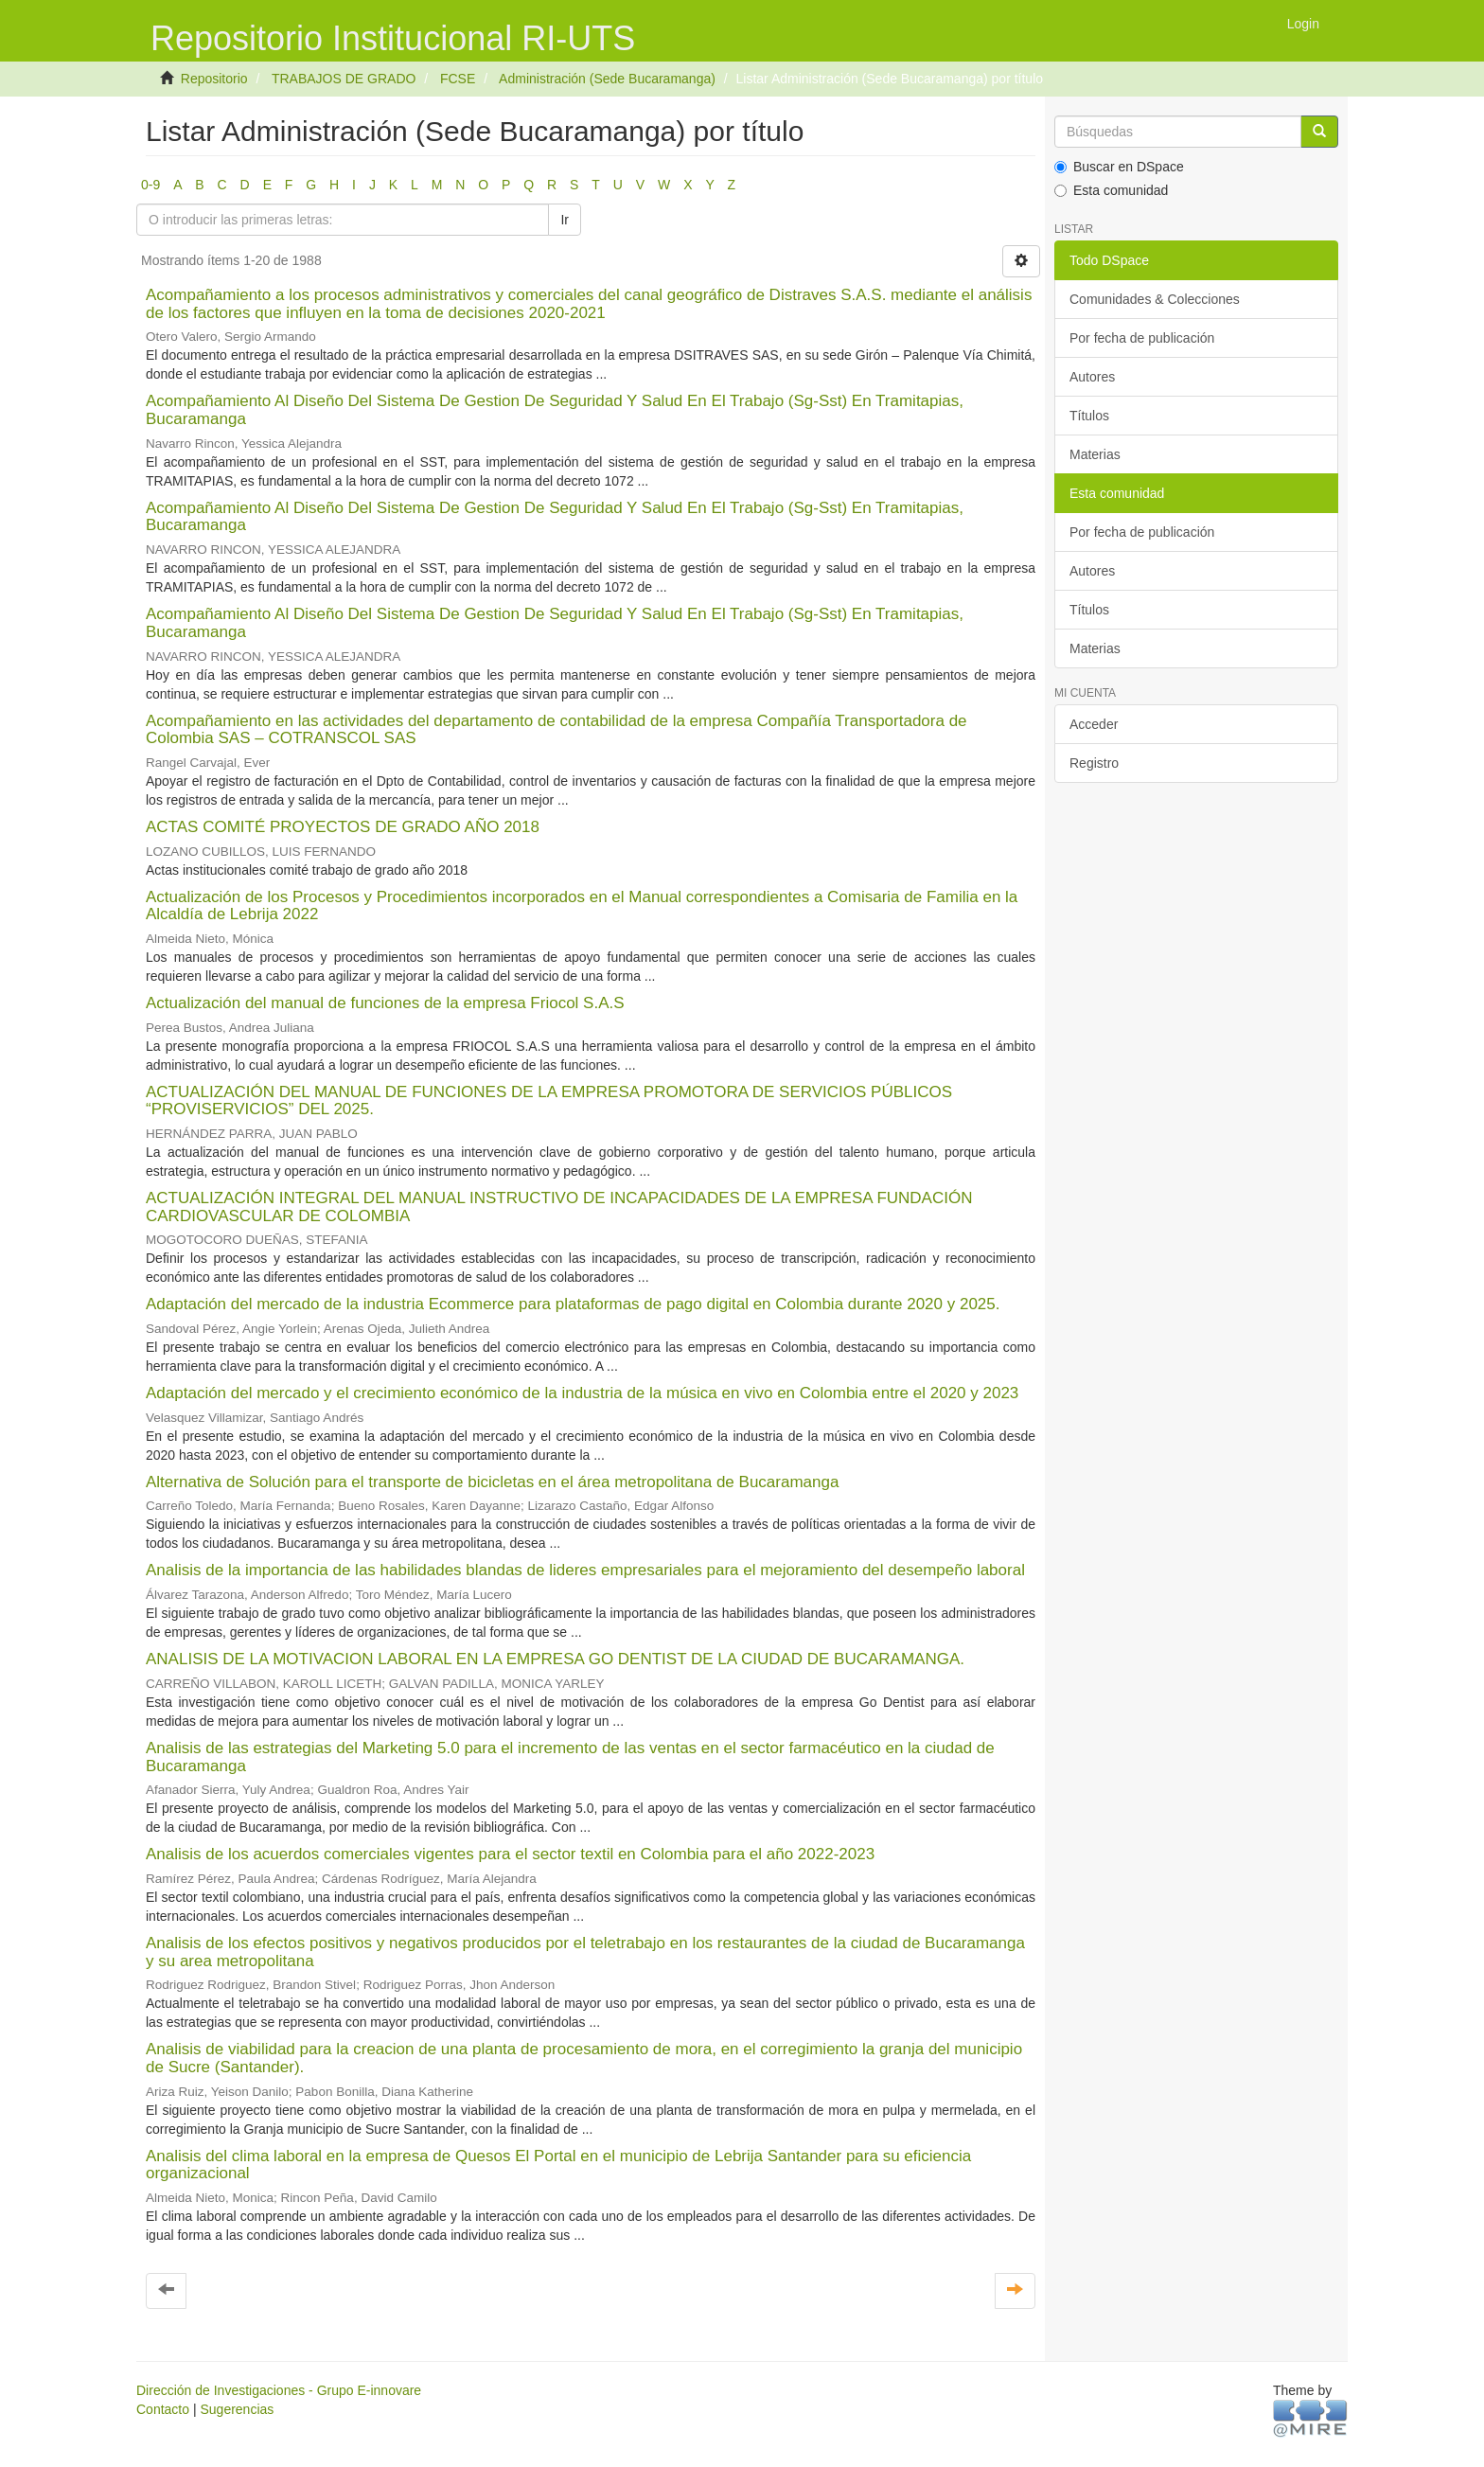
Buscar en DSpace (1119, 166)
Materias (1095, 454)
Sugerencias (237, 2409)
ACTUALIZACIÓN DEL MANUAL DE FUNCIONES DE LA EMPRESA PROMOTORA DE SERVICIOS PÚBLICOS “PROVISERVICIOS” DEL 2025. (549, 1101)
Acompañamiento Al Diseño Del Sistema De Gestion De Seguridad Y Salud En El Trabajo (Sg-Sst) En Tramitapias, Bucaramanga (554, 410)
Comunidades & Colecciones (1154, 299)
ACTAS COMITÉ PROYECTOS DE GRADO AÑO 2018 (342, 827)
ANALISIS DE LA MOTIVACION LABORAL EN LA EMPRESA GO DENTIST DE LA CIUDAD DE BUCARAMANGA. (555, 1659)
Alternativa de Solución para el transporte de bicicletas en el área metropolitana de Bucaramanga (492, 1482)
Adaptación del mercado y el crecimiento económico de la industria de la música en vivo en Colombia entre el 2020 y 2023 (582, 1393)
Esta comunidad (1111, 190)
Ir (564, 219)
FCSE (457, 78)
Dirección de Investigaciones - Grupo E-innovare (278, 2390)
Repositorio (214, 78)
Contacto (162, 2409)
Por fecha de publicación (1141, 338)
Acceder (1093, 724)
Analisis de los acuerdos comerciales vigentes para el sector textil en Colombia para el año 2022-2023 (510, 1854)
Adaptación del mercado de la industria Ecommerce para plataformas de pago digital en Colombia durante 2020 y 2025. (573, 1304)
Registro (1094, 763)
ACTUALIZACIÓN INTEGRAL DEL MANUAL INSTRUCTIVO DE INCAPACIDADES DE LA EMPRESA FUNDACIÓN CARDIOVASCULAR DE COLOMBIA (559, 1207)
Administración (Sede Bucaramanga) (607, 78)
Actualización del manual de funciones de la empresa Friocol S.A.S (385, 1003)
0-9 (150, 184)
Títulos (1089, 415)
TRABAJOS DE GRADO (343, 78)
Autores (1092, 376)
